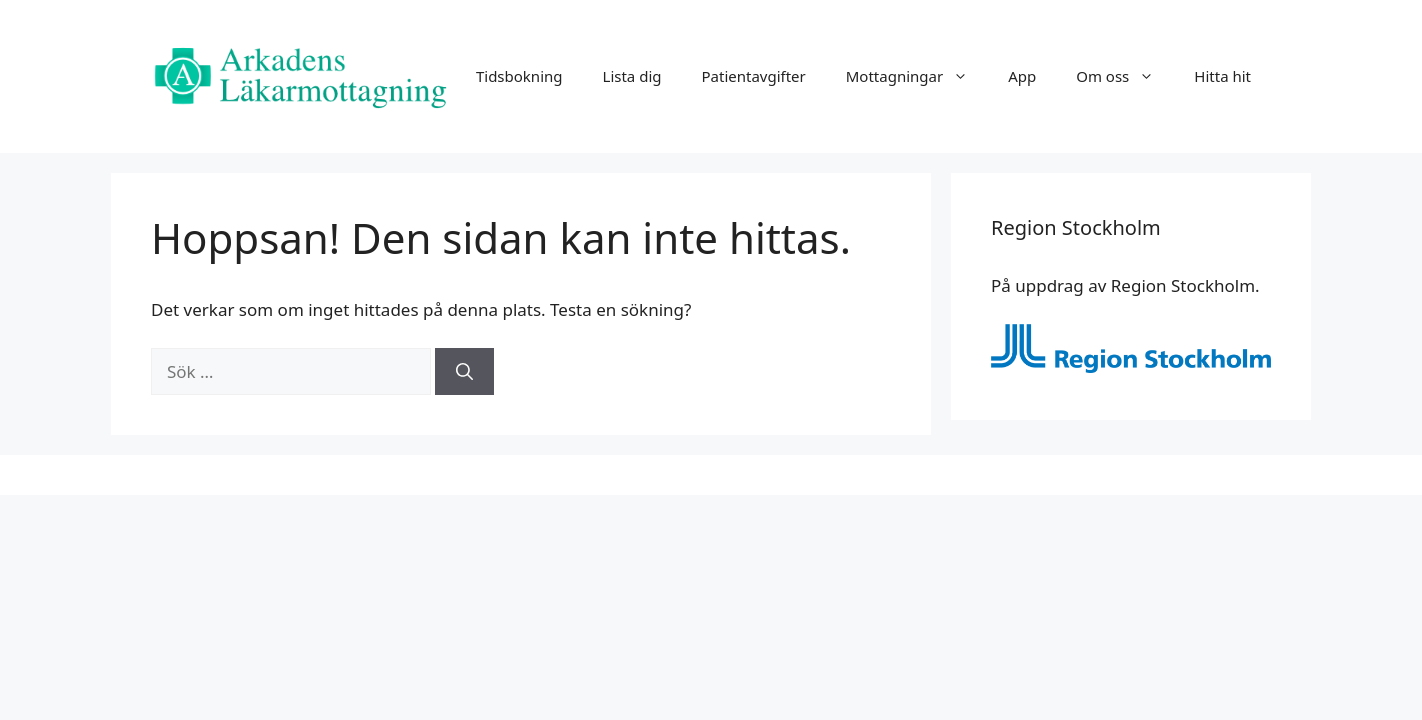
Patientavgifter (753, 76)
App (1022, 76)
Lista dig (632, 76)
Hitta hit (1222, 76)
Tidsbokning (519, 76)
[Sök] (464, 372)
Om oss (1125, 76)
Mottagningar (917, 76)
